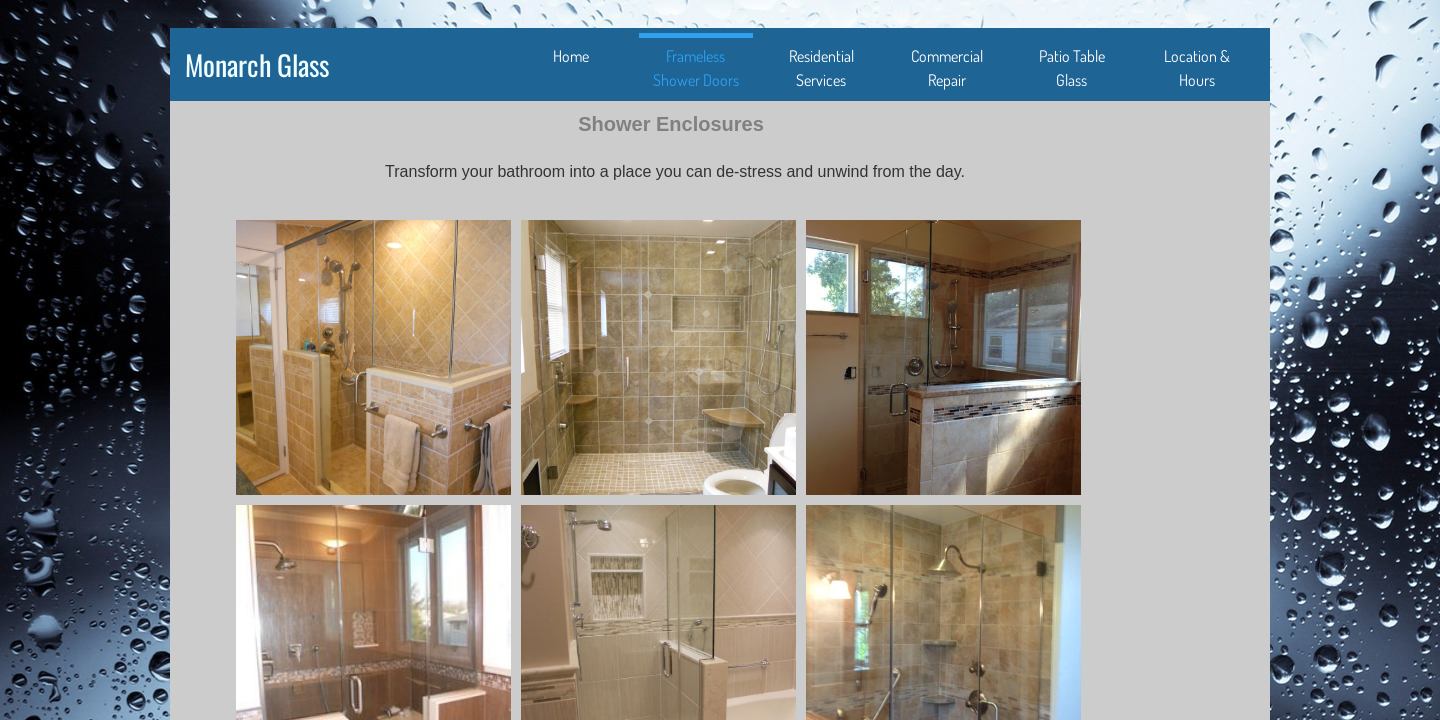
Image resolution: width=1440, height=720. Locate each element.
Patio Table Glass (1072, 68)
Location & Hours (1197, 68)
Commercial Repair (947, 68)
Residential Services (821, 68)
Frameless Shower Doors (696, 68)
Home (571, 56)
